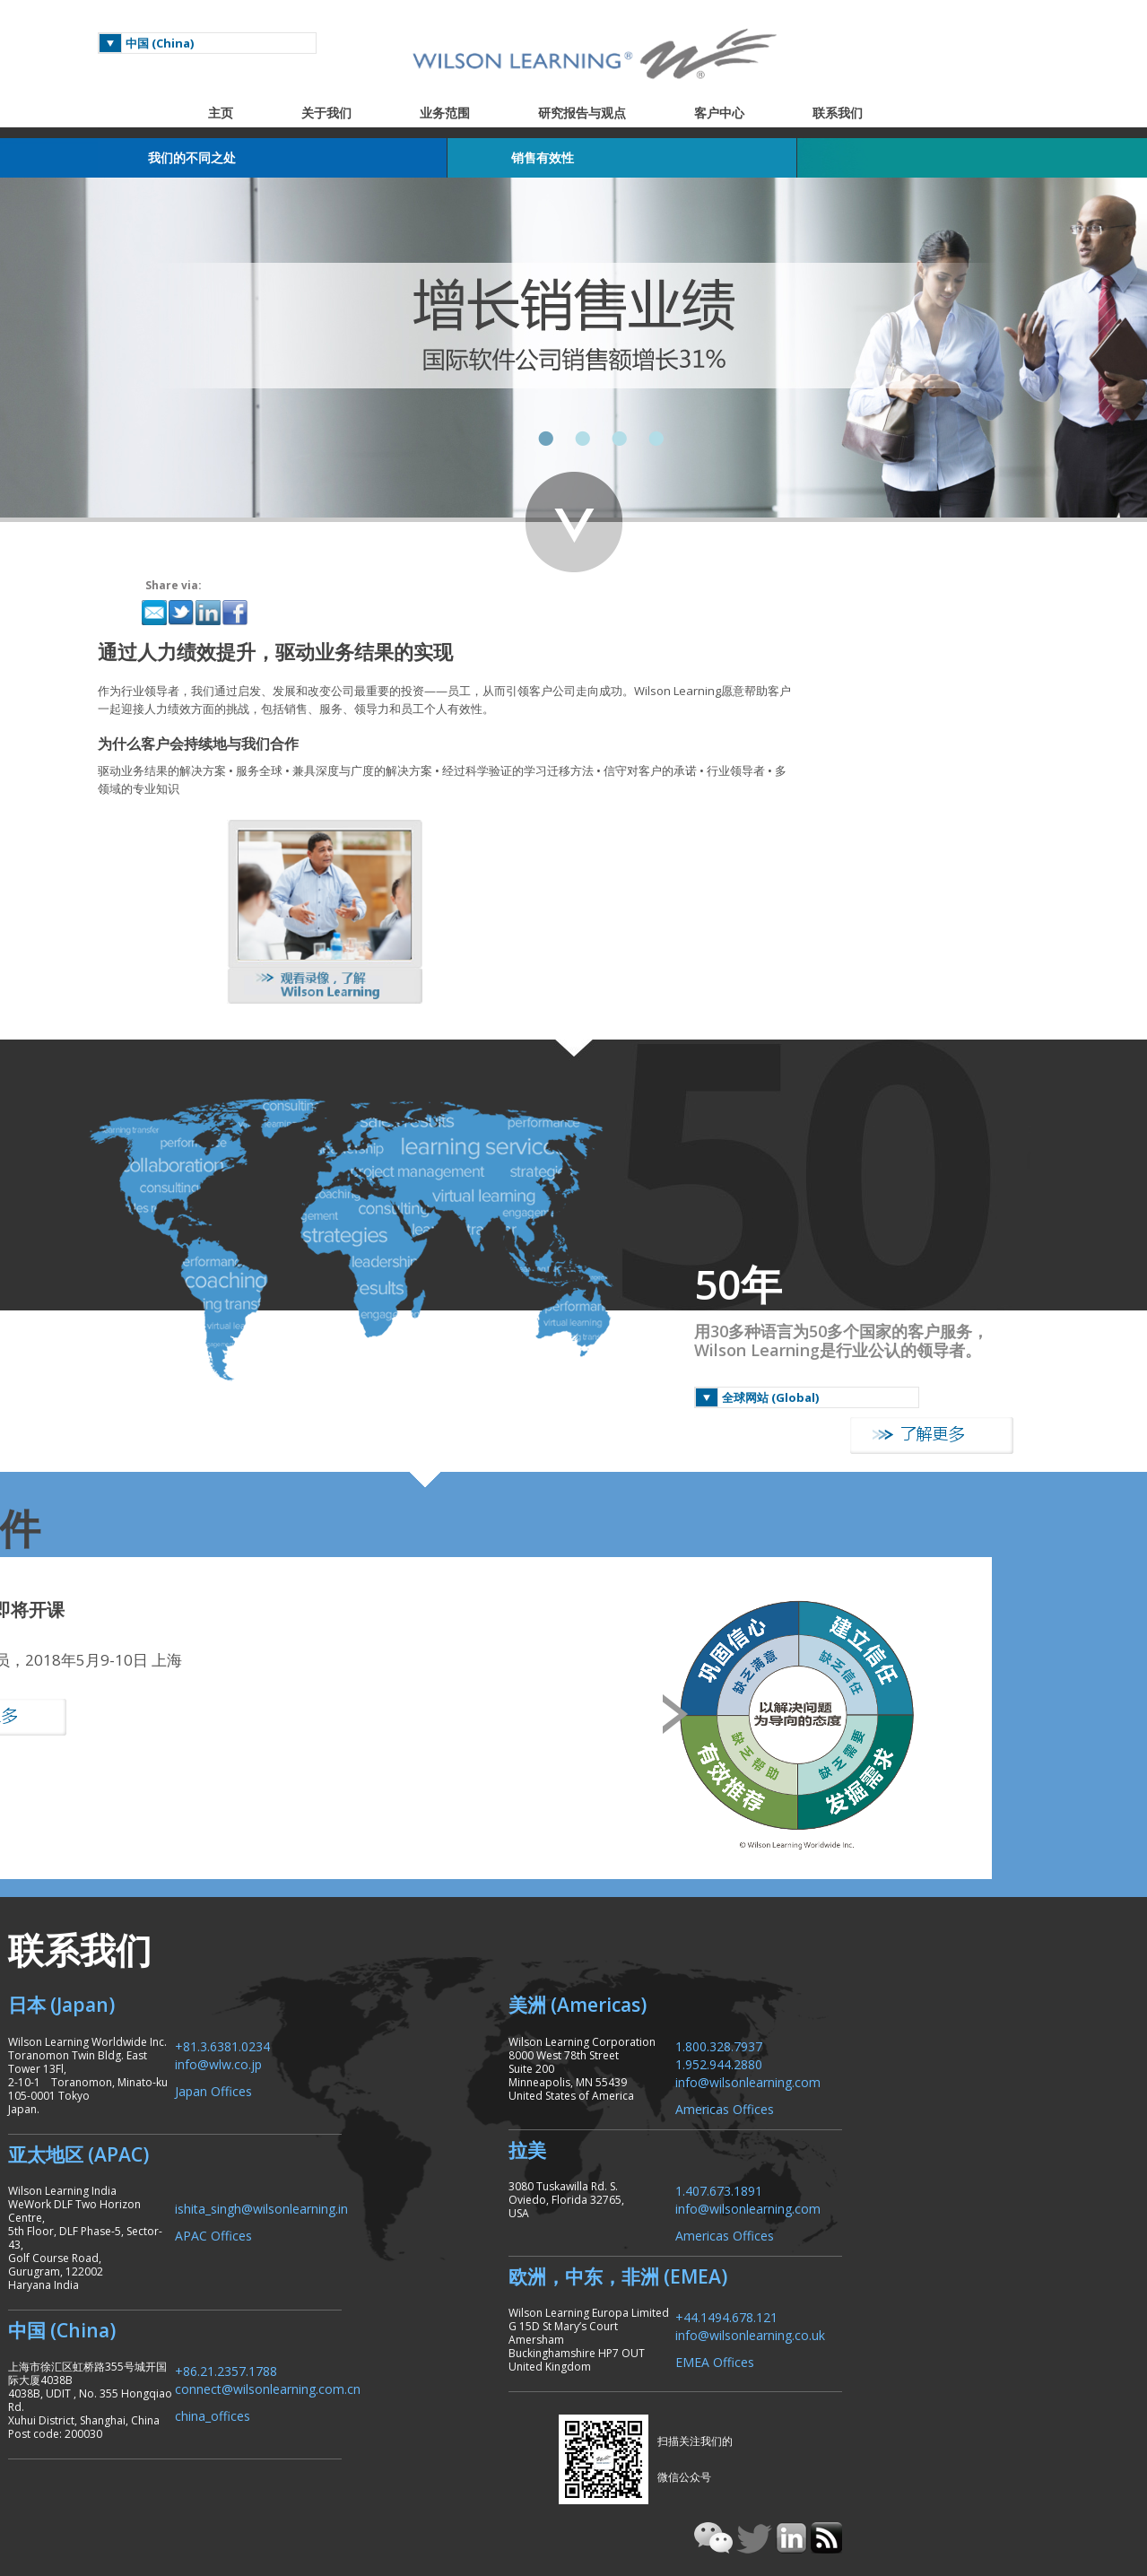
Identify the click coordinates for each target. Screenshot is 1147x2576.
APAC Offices (336, 2101)
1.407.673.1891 (892, 2056)
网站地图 (933, 2463)
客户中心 (747, 112)
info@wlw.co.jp (341, 1928)
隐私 (841, 2463)
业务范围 (473, 112)
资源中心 (997, 2463)
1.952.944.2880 (892, 1928)
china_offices (335, 2254)
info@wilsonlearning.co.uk (924, 2200)
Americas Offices (898, 1973)
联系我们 (865, 112)
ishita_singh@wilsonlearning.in (384, 2074)
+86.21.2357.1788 (349, 2209)
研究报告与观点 (610, 112)
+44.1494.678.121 (900, 2182)
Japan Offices (336, 1955)
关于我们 (354, 112)
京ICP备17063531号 (973, 2487)
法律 (880, 2463)
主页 (248, 112)
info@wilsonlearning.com (922, 1946)
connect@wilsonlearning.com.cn (390, 2227)
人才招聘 (789, 2463)
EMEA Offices (888, 2227)
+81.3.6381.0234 (345, 1911)
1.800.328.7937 (892, 1911)
